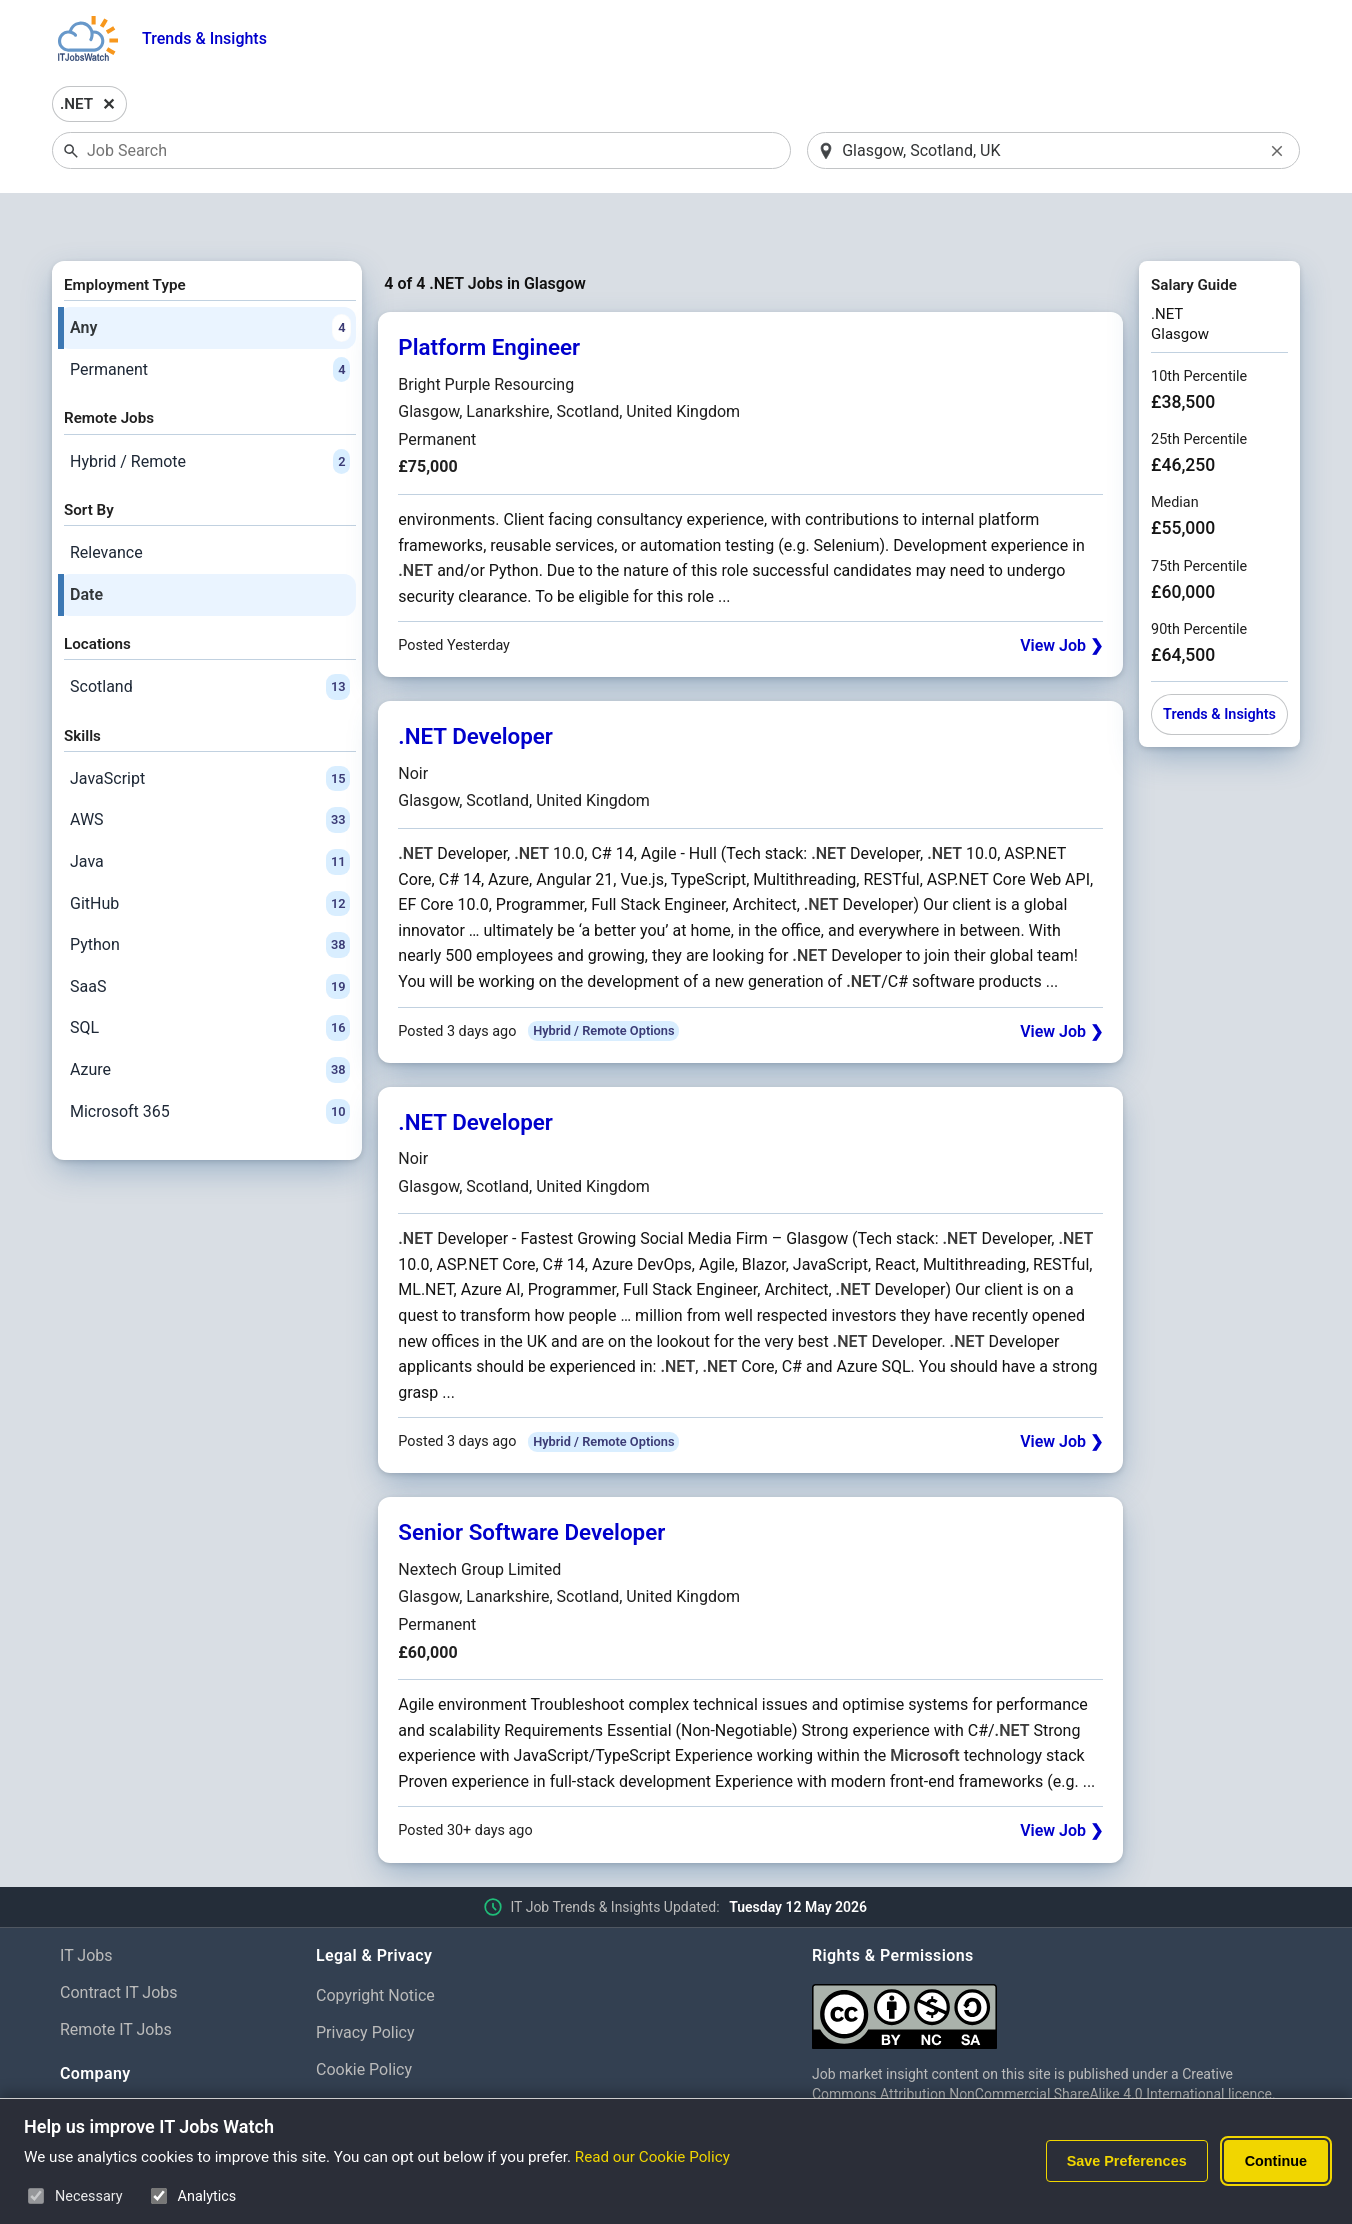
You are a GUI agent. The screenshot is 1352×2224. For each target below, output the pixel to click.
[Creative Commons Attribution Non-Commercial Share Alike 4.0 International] (1052, 1957)
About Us (92, 2061)
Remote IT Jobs (116, 1977)
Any (210, 276)
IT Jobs (86, 1904)
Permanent (210, 318)
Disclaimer (353, 2091)
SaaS (210, 935)
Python (210, 894)
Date (86, 542)
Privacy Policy (365, 1980)
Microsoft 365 (210, 1060)
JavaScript (210, 727)
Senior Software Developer (531, 1481)
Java (210, 810)
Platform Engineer (489, 296)
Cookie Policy (364, 2017)
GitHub (210, 852)
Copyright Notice (375, 1944)
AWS (210, 769)
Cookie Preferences (385, 2054)
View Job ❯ (1061, 594)
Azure (210, 1018)
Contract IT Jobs (119, 1940)
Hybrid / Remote (210, 410)
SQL (210, 977)
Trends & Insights (204, 38)
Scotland (210, 635)
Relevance (106, 501)
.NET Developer (475, 685)
